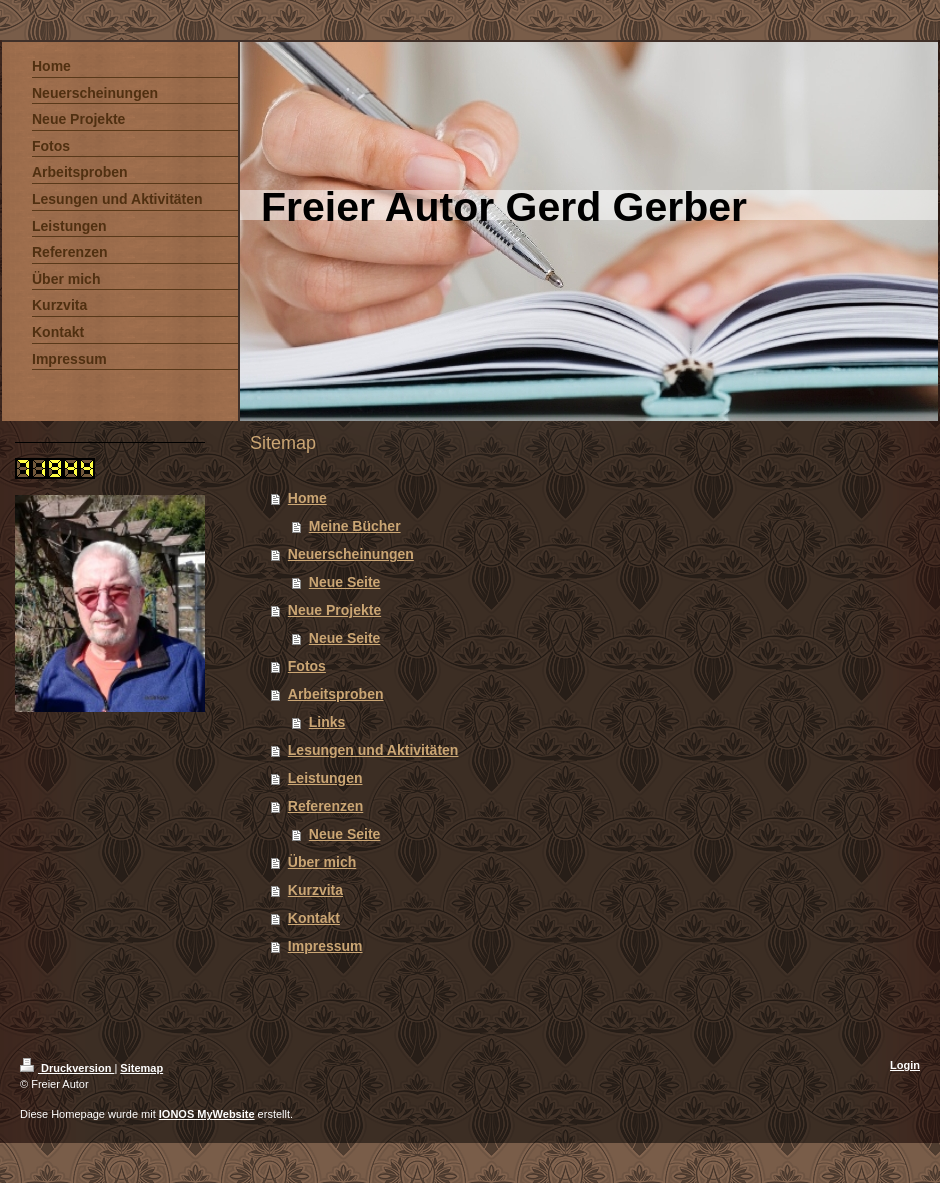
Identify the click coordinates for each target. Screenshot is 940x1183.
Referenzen (325, 806)
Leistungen (325, 778)
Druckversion (67, 1068)
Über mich (322, 862)
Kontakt (314, 918)
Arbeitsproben (336, 694)
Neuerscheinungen (351, 554)
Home (307, 498)
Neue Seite (345, 582)
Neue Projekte (334, 610)
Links (327, 722)
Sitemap (141, 1068)
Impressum (325, 946)
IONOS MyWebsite (207, 1114)
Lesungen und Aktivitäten (373, 750)
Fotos (307, 666)
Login (905, 1065)
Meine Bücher (355, 526)
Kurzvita (315, 890)
